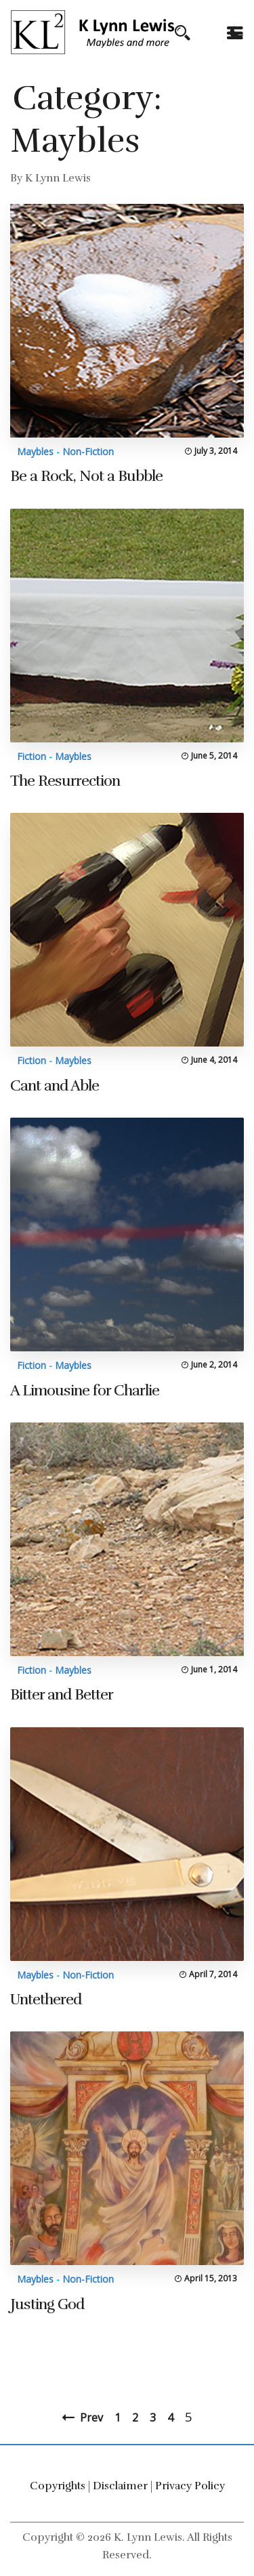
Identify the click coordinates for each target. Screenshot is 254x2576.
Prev (91, 2417)
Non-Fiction (88, 451)
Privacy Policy (190, 2486)
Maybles (35, 451)
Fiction (31, 756)
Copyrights (57, 2486)
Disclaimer (120, 2486)
